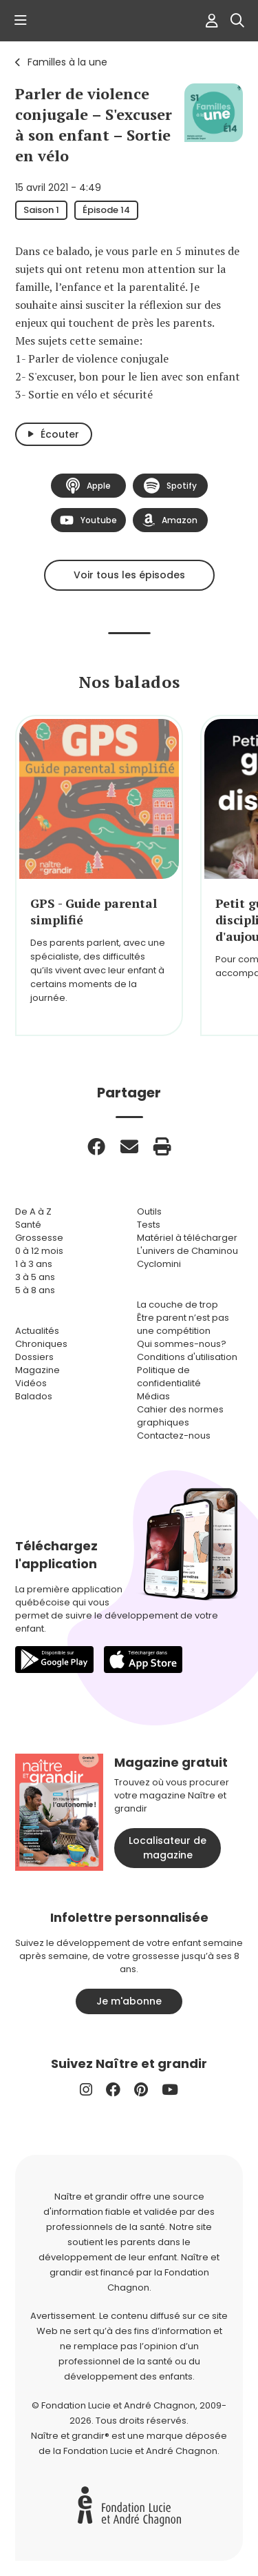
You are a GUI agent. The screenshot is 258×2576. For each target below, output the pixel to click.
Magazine (37, 1370)
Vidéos (31, 1383)
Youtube (88, 520)
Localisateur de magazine (167, 1848)
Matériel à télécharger (187, 1237)
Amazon (169, 520)
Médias (153, 1396)
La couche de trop (177, 1304)
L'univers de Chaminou (187, 1250)
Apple (88, 486)
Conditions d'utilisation (187, 1356)
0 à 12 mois (39, 1250)
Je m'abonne (129, 2001)
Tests (148, 1224)
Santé (28, 1224)
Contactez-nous (174, 1435)
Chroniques (41, 1343)
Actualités (37, 1330)
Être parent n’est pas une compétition (183, 1324)
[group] (99, 875)
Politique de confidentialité (169, 1376)
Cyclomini (159, 1263)
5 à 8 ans (35, 1290)
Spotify (170, 486)
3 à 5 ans (35, 1277)
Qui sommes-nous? (181, 1343)
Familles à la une (67, 62)
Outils (149, 1211)
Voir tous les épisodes (129, 575)
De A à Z (33, 1211)
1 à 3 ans (33, 1263)
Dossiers (34, 1356)
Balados (33, 1396)
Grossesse (39, 1237)
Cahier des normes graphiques (180, 1416)
